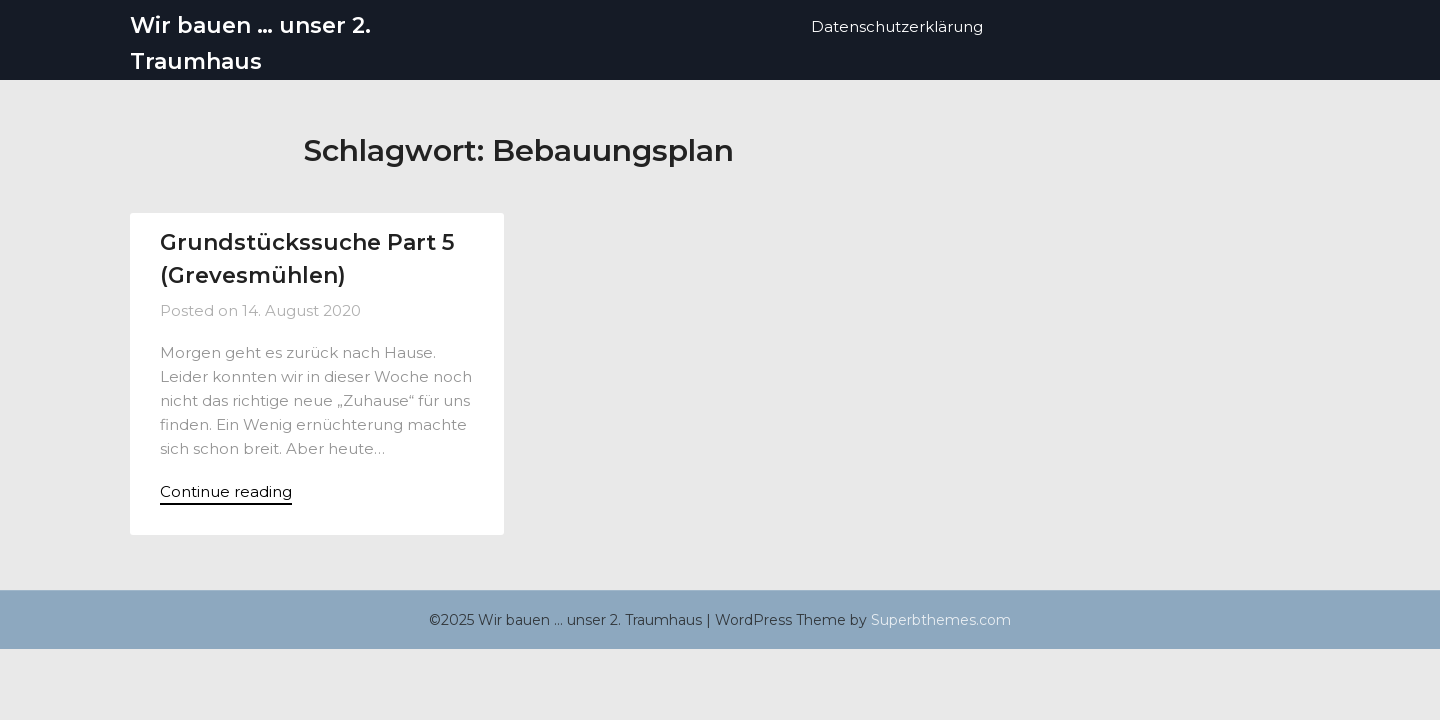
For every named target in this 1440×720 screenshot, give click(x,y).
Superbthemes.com (941, 622)
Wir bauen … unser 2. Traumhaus (250, 43)
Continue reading (226, 492)
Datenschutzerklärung (897, 26)
